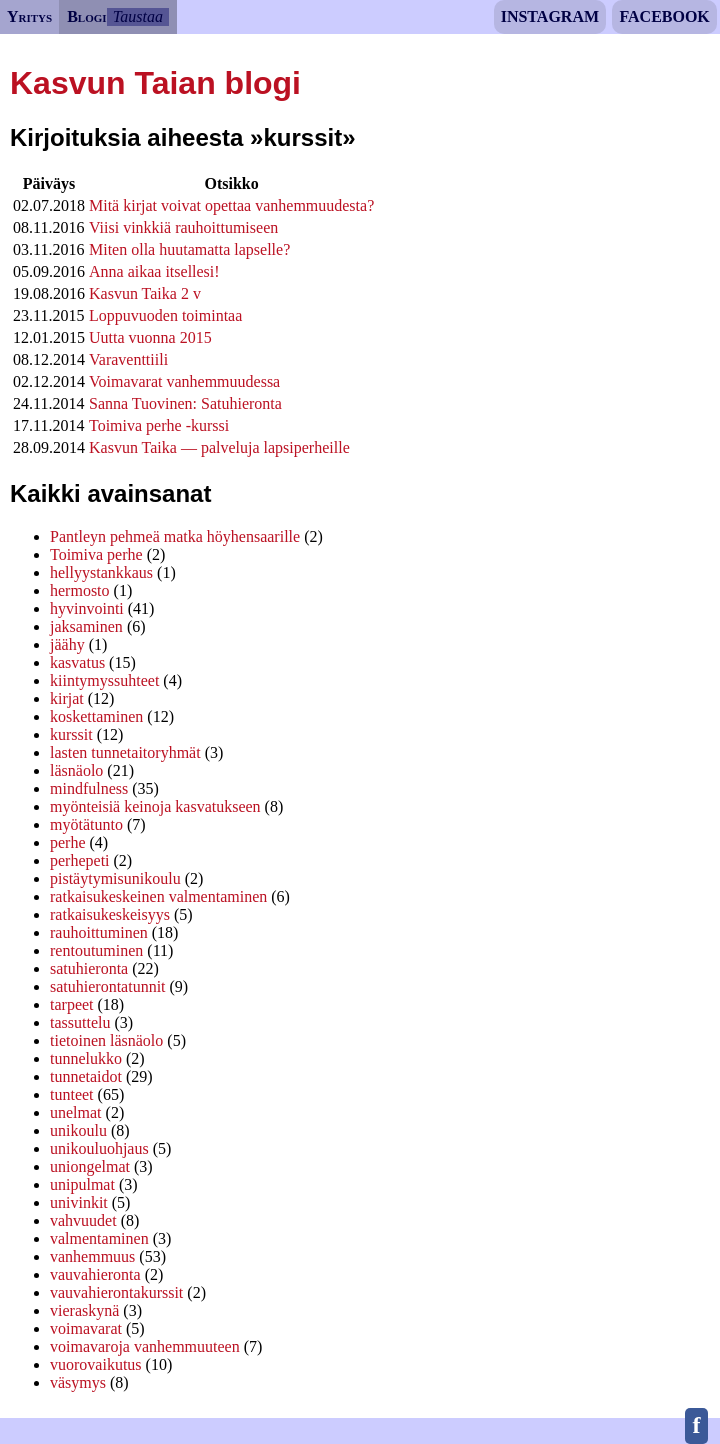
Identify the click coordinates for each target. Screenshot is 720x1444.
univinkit (79, 1202)
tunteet (72, 1094)
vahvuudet (83, 1220)
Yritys (29, 16)
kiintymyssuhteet (104, 680)
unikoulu (78, 1130)
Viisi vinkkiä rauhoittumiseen (183, 227)
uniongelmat (90, 1166)
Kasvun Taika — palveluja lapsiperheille (219, 447)
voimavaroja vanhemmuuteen (145, 1346)
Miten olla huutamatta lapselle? (189, 249)
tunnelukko (86, 1058)
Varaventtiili (128, 359)
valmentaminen (99, 1238)
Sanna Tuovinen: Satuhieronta (185, 403)
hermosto (80, 590)
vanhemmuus (92, 1256)
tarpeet (72, 1004)
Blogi (86, 16)
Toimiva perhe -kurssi (159, 425)
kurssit (71, 734)
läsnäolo (76, 770)
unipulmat (82, 1184)
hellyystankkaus (101, 572)
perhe (68, 842)
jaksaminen (86, 626)
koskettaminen (96, 716)
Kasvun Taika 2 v (145, 293)
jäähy (67, 644)
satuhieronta (89, 968)
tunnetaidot (86, 1076)
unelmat (76, 1112)
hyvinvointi (87, 608)
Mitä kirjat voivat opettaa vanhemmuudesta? (231, 205)
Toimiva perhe (96, 554)
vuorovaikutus (96, 1364)
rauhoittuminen (99, 932)
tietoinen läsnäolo (106, 1040)
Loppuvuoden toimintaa (165, 315)
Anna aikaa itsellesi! (154, 271)
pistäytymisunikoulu (115, 878)
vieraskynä (84, 1310)
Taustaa (138, 16)
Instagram (550, 16)
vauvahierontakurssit (116, 1292)
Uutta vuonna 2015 (150, 337)
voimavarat (86, 1328)
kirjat (67, 698)
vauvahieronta (95, 1274)
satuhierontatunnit (108, 986)
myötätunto (86, 824)
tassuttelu (80, 1022)
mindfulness (89, 788)
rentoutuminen (96, 950)
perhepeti (80, 860)
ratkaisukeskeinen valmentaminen (158, 896)
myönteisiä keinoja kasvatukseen (155, 806)
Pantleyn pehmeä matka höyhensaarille (175, 536)
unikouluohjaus (99, 1148)
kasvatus (77, 662)
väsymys (78, 1382)
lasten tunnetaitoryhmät (125, 752)
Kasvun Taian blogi (155, 83)
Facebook (664, 16)
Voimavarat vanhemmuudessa (184, 381)
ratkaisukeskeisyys (110, 914)
